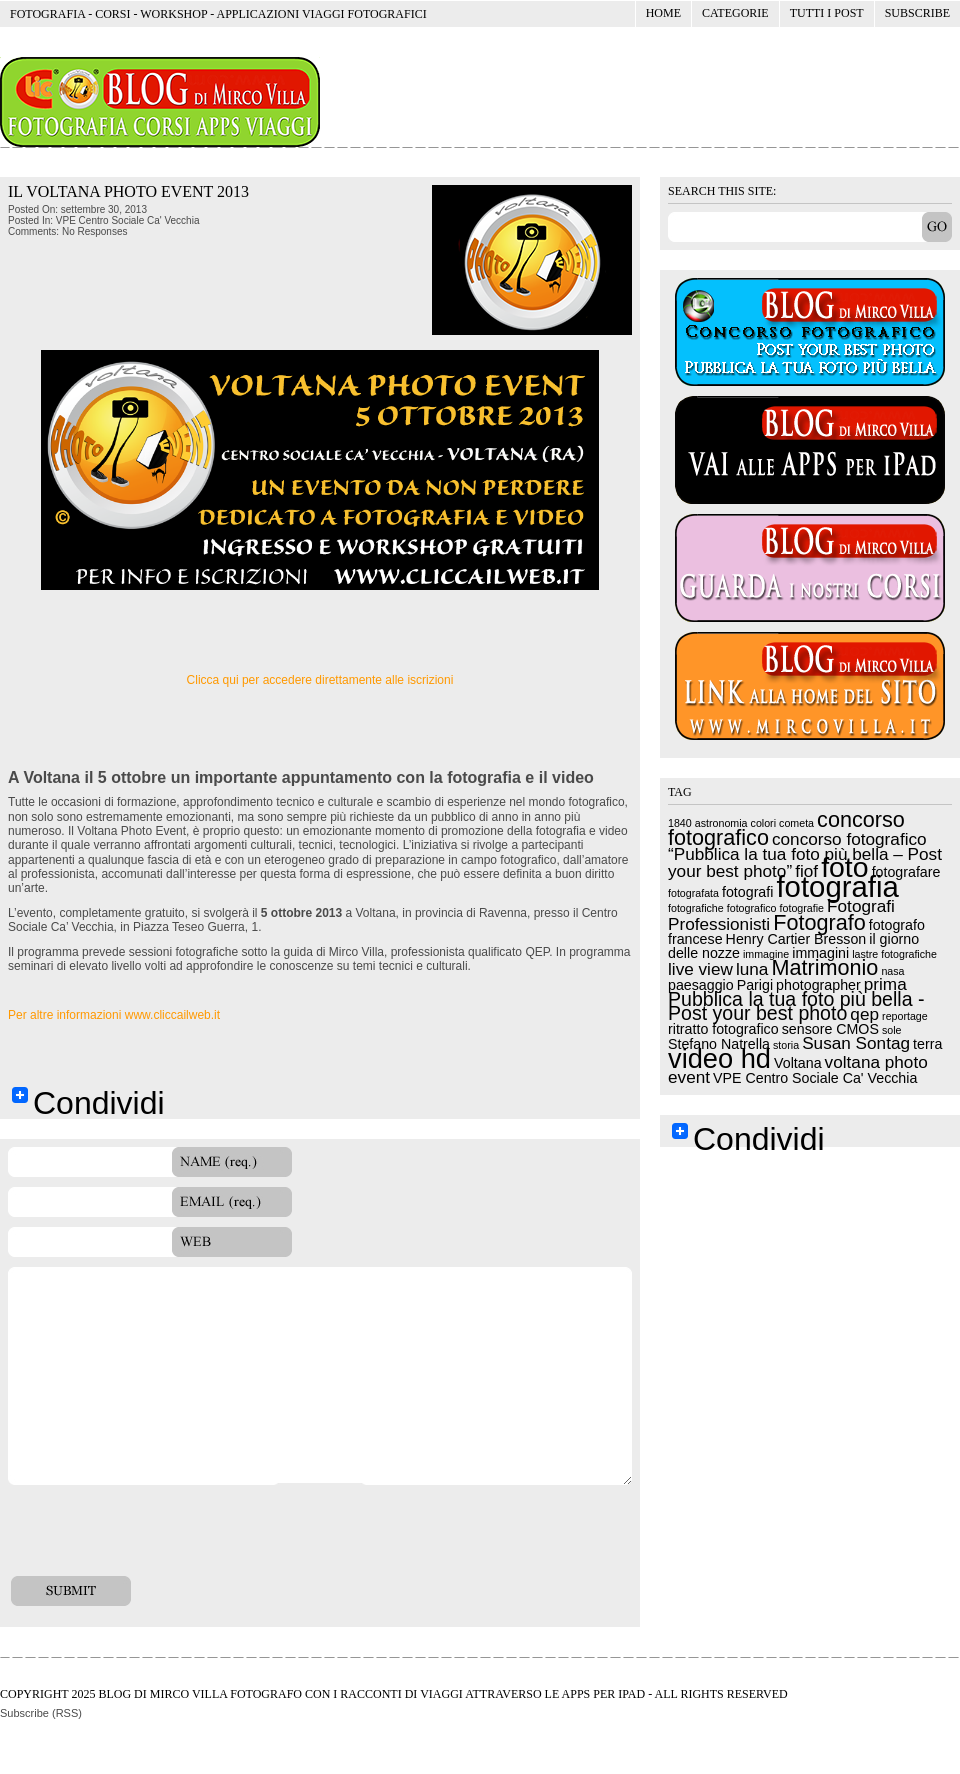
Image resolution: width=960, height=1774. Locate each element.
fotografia (837, 886)
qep (864, 1014)
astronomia (721, 823)
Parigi (755, 985)
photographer (818, 985)
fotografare (906, 872)
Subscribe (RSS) (41, 1713)
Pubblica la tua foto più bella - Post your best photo (796, 1005)
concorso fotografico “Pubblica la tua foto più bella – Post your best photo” (805, 855)
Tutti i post (827, 13)
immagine (766, 954)
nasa (892, 971)
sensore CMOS (830, 1029)
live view (700, 969)
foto (844, 867)
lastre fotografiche (894, 954)
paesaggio (701, 985)
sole (892, 1030)
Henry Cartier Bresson (796, 939)
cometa (796, 823)
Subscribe (917, 13)
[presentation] (160, 1537)
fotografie (802, 908)
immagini (820, 953)
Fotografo (819, 922)
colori (763, 823)
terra (927, 1044)
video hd (719, 1058)
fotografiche (696, 908)
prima (885, 984)
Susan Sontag (856, 1043)
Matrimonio (824, 967)
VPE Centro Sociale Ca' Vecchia (128, 220)
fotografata (693, 893)
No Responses (95, 231)
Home (663, 13)
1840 (680, 823)
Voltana (797, 1063)
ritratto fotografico (723, 1029)
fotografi (747, 892)
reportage (905, 1016)
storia (786, 1045)
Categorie (730, 16)
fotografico (752, 908)
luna (752, 969)
